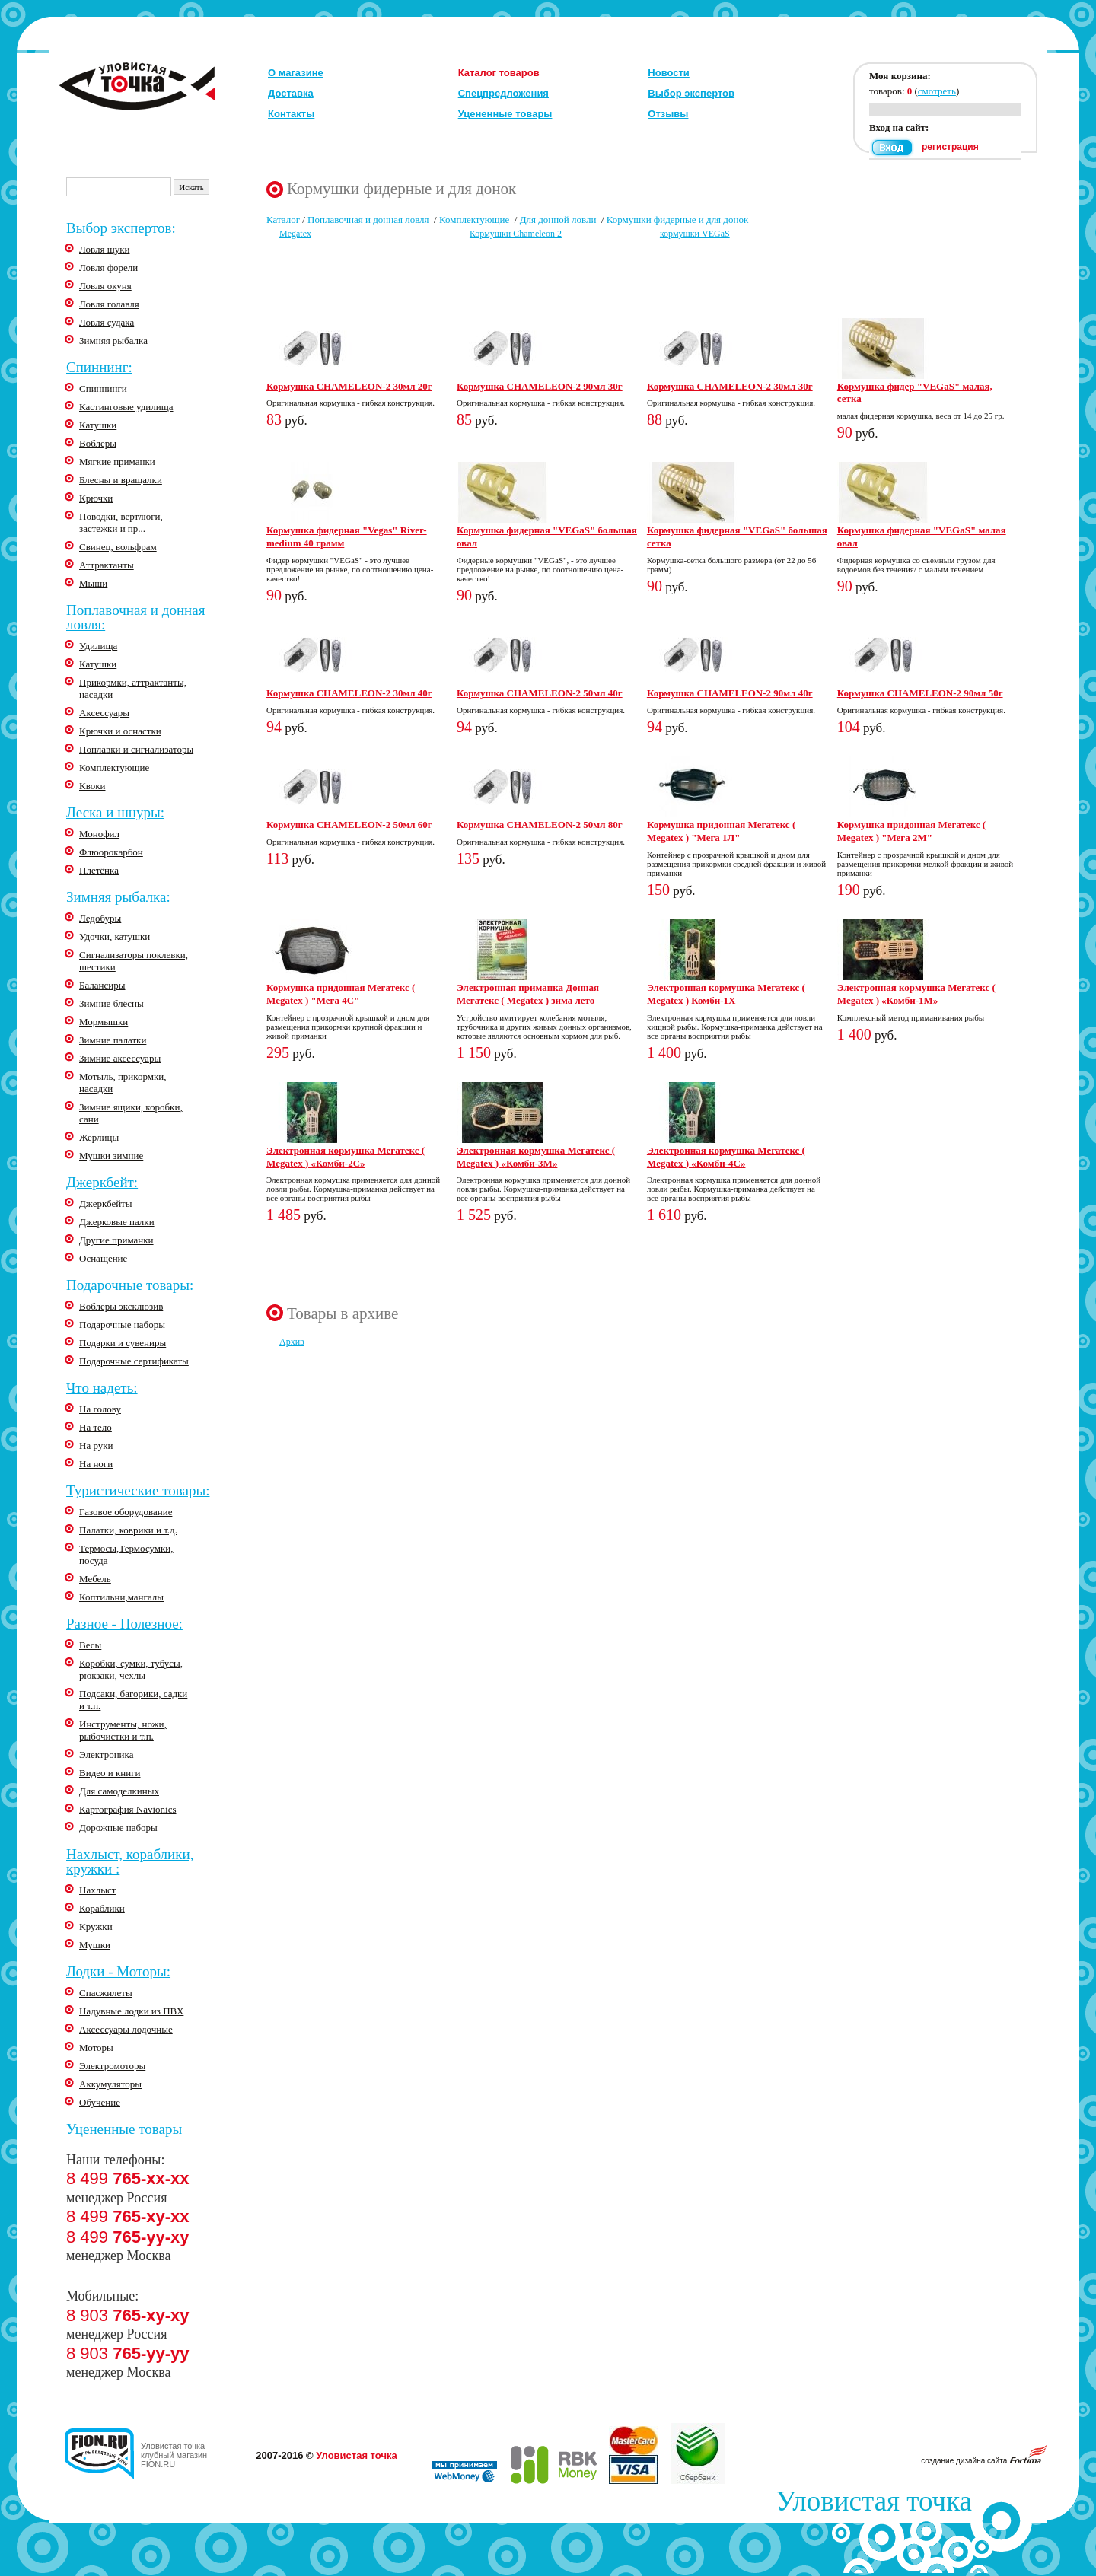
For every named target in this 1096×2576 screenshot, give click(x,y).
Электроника (106, 1754)
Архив (291, 1341)
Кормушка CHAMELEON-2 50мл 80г (540, 824)
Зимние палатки (112, 1040)
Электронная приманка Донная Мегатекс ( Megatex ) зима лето (528, 994)
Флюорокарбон (111, 852)
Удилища (98, 645)
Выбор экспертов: (121, 228)
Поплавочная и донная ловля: (135, 617)
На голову (100, 1409)
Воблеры (97, 443)
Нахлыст (97, 1890)
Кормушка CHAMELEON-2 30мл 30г (730, 386)
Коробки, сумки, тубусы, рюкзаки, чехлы (131, 1669)
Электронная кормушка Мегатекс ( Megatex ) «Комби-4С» (726, 1157)
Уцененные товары (505, 113)
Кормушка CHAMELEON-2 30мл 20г (349, 386)
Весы (90, 1645)
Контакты (291, 113)
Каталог (283, 219)
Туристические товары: (137, 1490)
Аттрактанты (106, 565)
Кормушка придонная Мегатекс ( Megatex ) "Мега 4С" (340, 994)
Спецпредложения (503, 93)
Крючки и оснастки (120, 731)
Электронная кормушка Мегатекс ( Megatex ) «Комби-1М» (916, 994)
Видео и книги (110, 1772)
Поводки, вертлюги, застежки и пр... (121, 522)
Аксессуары (104, 712)
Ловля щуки (104, 249)
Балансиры (102, 985)
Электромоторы (112, 2065)
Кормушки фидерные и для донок (678, 219)
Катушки (97, 425)
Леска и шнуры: (115, 812)
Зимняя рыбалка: (118, 897)
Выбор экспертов (691, 93)
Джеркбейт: (102, 1182)
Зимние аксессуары (120, 1058)
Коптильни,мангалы (121, 1597)
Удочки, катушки (114, 936)
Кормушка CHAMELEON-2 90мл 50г (920, 693)
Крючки (96, 498)
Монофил (99, 833)
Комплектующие (114, 767)
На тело (95, 1427)
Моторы (96, 2047)
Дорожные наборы (118, 1827)
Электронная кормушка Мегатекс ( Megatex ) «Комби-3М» (536, 1157)
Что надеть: (102, 1388)
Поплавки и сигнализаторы (136, 749)
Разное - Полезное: (124, 1624)
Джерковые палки (117, 1222)
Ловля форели (108, 267)
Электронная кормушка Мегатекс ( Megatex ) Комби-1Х (726, 994)
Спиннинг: (99, 367)
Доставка (291, 93)
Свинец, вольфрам (118, 546)
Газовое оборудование (125, 1511)
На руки (96, 1445)
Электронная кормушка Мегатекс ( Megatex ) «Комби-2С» (345, 1157)
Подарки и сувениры (122, 1342)
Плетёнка (99, 870)
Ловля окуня (105, 285)
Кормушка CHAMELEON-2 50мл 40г (540, 693)
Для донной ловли (558, 219)
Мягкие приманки (117, 461)
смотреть (937, 91)
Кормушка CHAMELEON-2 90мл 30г (540, 386)
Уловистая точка (356, 2455)
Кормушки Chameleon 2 (516, 233)
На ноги (96, 1463)
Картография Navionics (128, 1809)
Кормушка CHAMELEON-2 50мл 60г (349, 824)
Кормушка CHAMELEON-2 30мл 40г (349, 693)
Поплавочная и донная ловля (368, 219)
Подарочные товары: (129, 1285)
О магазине (295, 72)
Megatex (295, 233)
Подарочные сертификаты (134, 1361)
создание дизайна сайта (984, 2461)
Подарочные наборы (122, 1324)
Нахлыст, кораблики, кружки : (129, 1861)
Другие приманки (116, 1240)
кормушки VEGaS (695, 233)
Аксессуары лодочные (126, 2029)
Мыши (93, 583)
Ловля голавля (109, 304)
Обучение (99, 2102)
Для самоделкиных (119, 1791)
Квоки (92, 785)
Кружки (96, 1926)
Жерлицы (99, 1137)
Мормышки (103, 1021)
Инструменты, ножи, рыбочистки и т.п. (123, 1730)
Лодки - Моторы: (118, 1971)
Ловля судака (106, 322)
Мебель (95, 1578)
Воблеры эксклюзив (121, 1306)
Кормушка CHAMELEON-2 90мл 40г (730, 693)
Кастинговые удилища (126, 406)
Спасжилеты (105, 1992)
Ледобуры (100, 918)
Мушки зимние (111, 1155)
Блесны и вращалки (120, 480)
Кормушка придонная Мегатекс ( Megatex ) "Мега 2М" (911, 831)
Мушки (94, 1944)
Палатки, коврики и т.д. (128, 1530)
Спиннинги (103, 388)
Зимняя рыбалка (113, 340)
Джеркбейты (105, 1203)
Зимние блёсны (111, 1003)
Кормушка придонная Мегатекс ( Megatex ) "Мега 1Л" (721, 831)
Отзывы (668, 113)
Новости (669, 72)
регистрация (950, 147)
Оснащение (103, 1258)
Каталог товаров (499, 72)
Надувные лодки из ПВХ (131, 2011)
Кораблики (102, 1908)
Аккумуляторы (110, 2084)
